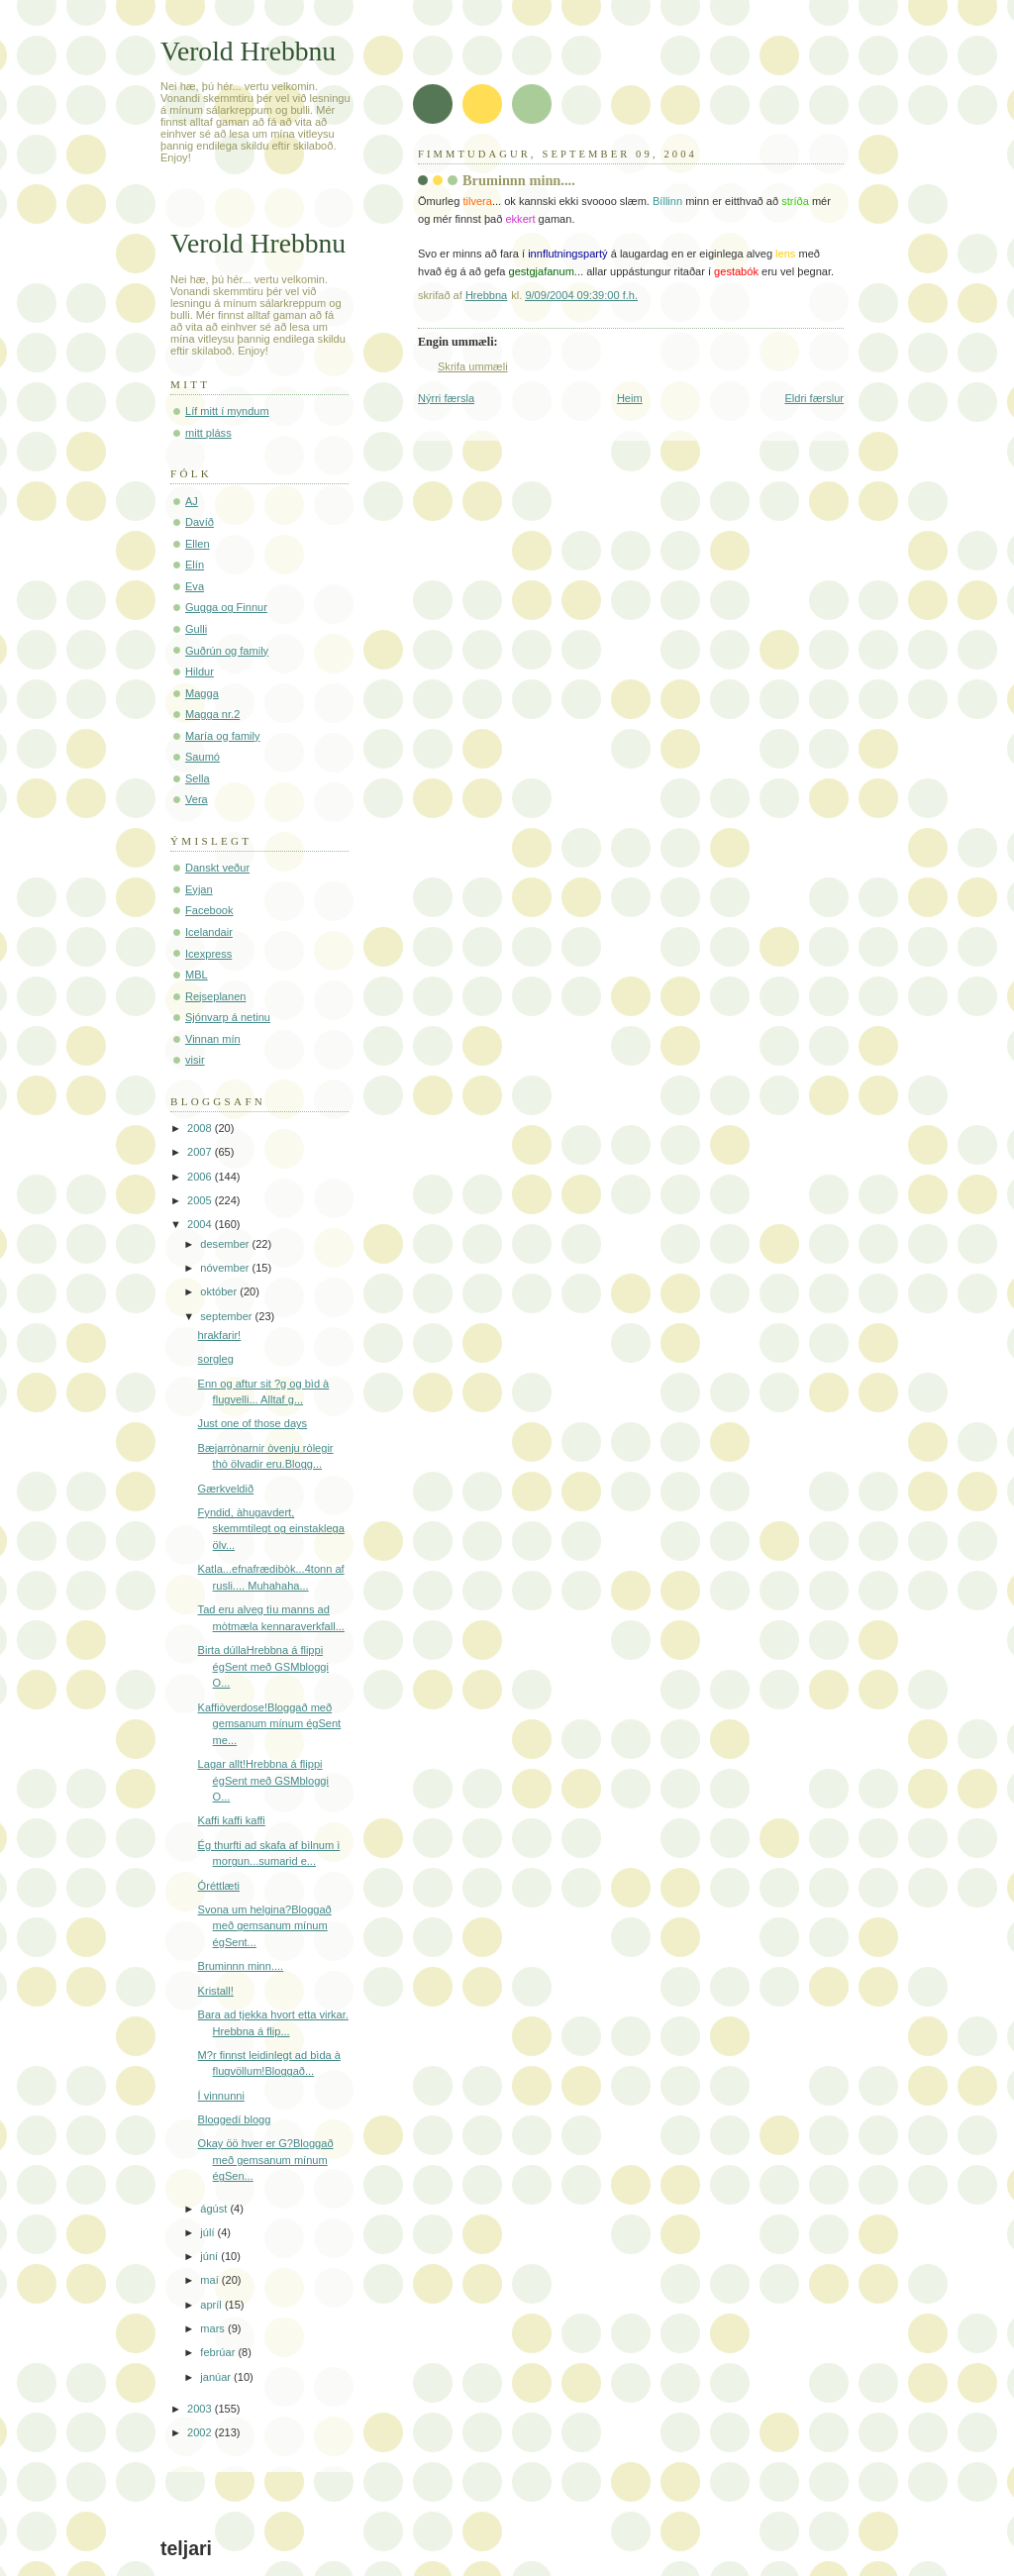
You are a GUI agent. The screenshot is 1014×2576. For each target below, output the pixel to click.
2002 (201, 2432)
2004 (201, 1224)
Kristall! (216, 1991)
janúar (217, 2377)
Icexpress (208, 954)
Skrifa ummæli (473, 366)
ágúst (215, 2209)
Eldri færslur (814, 398)
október (220, 1291)
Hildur (199, 671)
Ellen (197, 544)
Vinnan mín (213, 1039)
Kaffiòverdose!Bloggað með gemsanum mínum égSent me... (270, 1723)
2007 (201, 1152)
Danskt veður (217, 868)
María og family (222, 736)
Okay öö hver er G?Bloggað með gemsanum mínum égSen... (266, 2159)
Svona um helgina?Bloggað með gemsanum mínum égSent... (265, 1926)
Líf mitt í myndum (227, 411)
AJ (191, 501)
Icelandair (209, 932)
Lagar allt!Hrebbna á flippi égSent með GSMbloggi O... (263, 1780)
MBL (196, 974)
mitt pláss (208, 433)
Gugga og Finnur (226, 607)
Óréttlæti (219, 1886)
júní (210, 2256)
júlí (208, 2232)
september (227, 1316)
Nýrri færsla (446, 398)
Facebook (209, 910)
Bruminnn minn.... (241, 1966)
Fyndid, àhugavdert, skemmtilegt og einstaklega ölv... (271, 1528)
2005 (201, 1200)
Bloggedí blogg (234, 2119)
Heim (630, 398)
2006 (201, 1177)
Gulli (196, 629)
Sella (197, 778)
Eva (194, 586)
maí (210, 2280)
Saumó (202, 757)
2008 (201, 1128)
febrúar (219, 2352)
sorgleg (216, 1359)
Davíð (199, 522)
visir (195, 1060)
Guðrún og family (226, 651)
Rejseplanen (215, 996)
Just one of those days (253, 1423)
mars (214, 2328)
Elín (194, 564)
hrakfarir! (220, 1335)
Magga (202, 693)
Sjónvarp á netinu (227, 1017)
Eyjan (199, 889)
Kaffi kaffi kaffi (231, 1820)
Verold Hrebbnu (248, 51)
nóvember (226, 1268)
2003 (201, 2409)
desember (226, 1244)
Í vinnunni (221, 2096)
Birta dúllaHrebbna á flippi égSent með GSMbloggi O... (263, 1666)
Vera (196, 799)
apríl (212, 2305)
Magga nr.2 (212, 714)
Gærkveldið (226, 1488)
